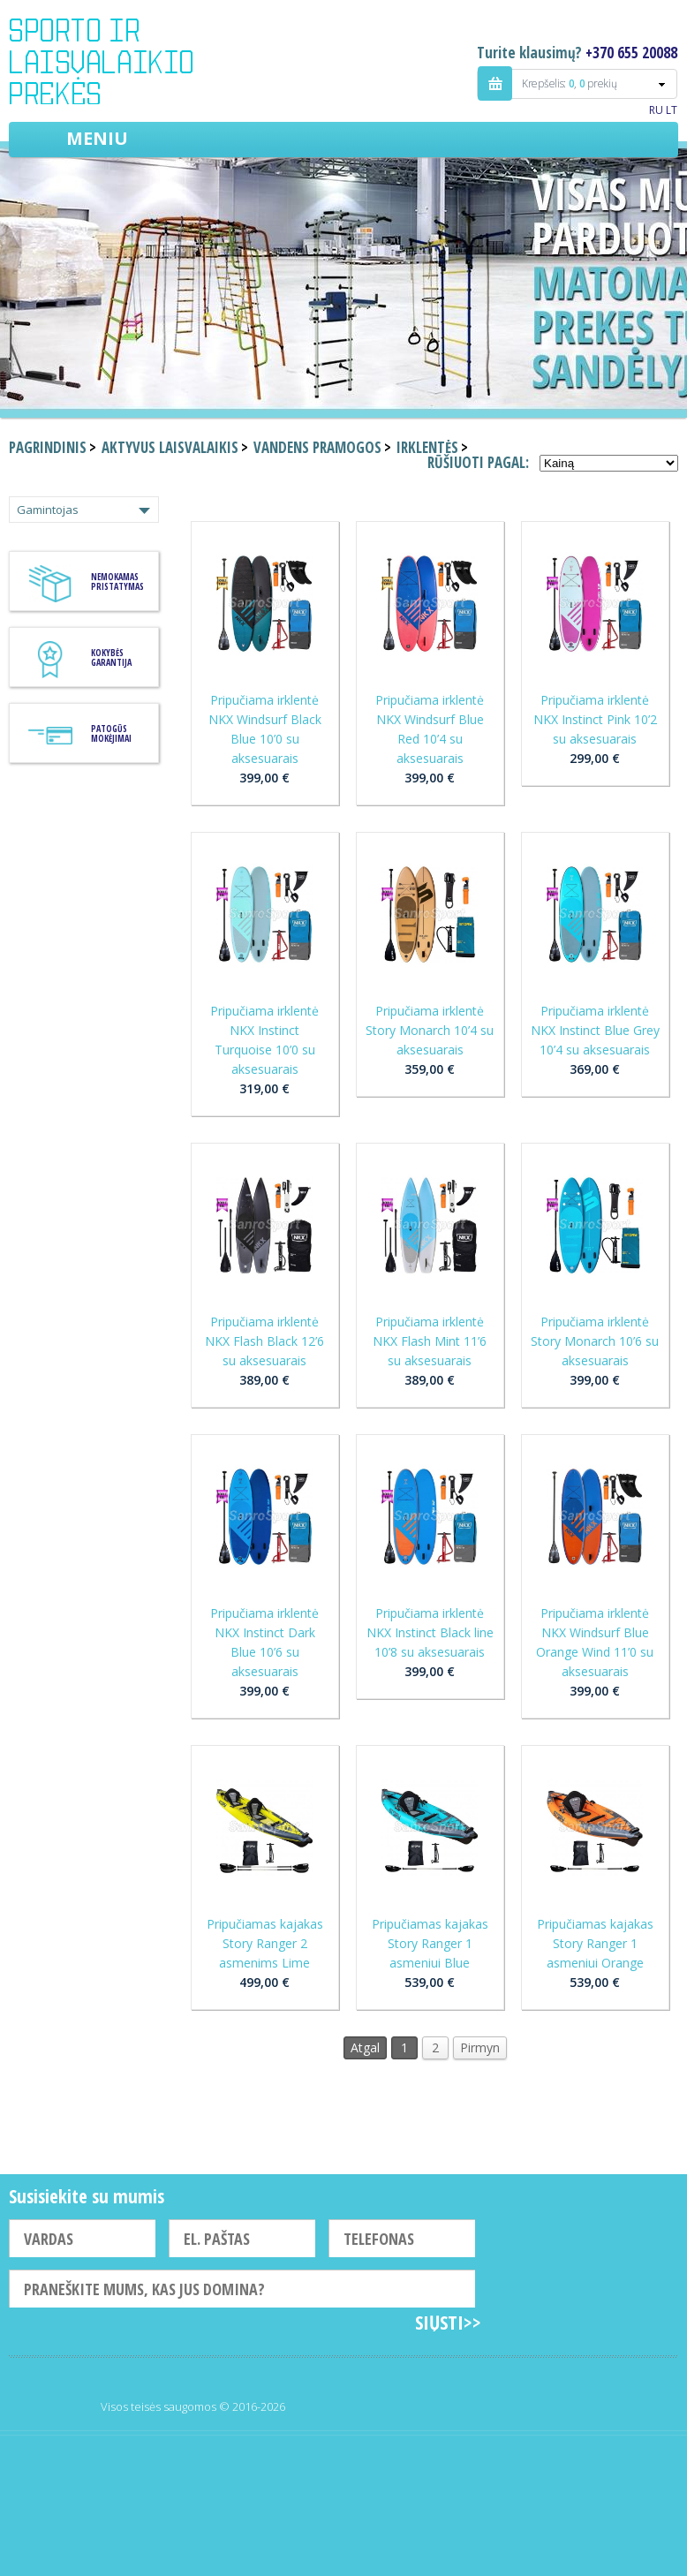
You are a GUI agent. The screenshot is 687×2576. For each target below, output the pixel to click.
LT (671, 109)
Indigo (116, 61)
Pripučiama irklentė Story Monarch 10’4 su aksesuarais (430, 1030)
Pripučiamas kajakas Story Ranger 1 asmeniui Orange (595, 1943)
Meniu (97, 138)
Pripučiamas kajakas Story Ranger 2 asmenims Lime (265, 1943)
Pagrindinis (48, 447)
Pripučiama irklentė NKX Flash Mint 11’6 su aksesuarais (430, 1341)
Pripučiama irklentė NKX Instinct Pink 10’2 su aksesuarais (595, 719)
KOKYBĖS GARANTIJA (111, 657)
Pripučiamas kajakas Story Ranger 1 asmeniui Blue (430, 1943)
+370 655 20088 (631, 52)
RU (656, 109)
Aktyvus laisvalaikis (170, 447)
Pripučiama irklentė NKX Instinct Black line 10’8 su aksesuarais (430, 1632)
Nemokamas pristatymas (117, 581)
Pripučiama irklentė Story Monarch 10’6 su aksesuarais (595, 1341)
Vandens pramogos (317, 447)
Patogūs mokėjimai (111, 733)
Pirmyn (480, 2047)
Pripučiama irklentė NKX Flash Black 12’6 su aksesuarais (264, 1341)
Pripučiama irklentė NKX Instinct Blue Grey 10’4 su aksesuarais (595, 1030)
